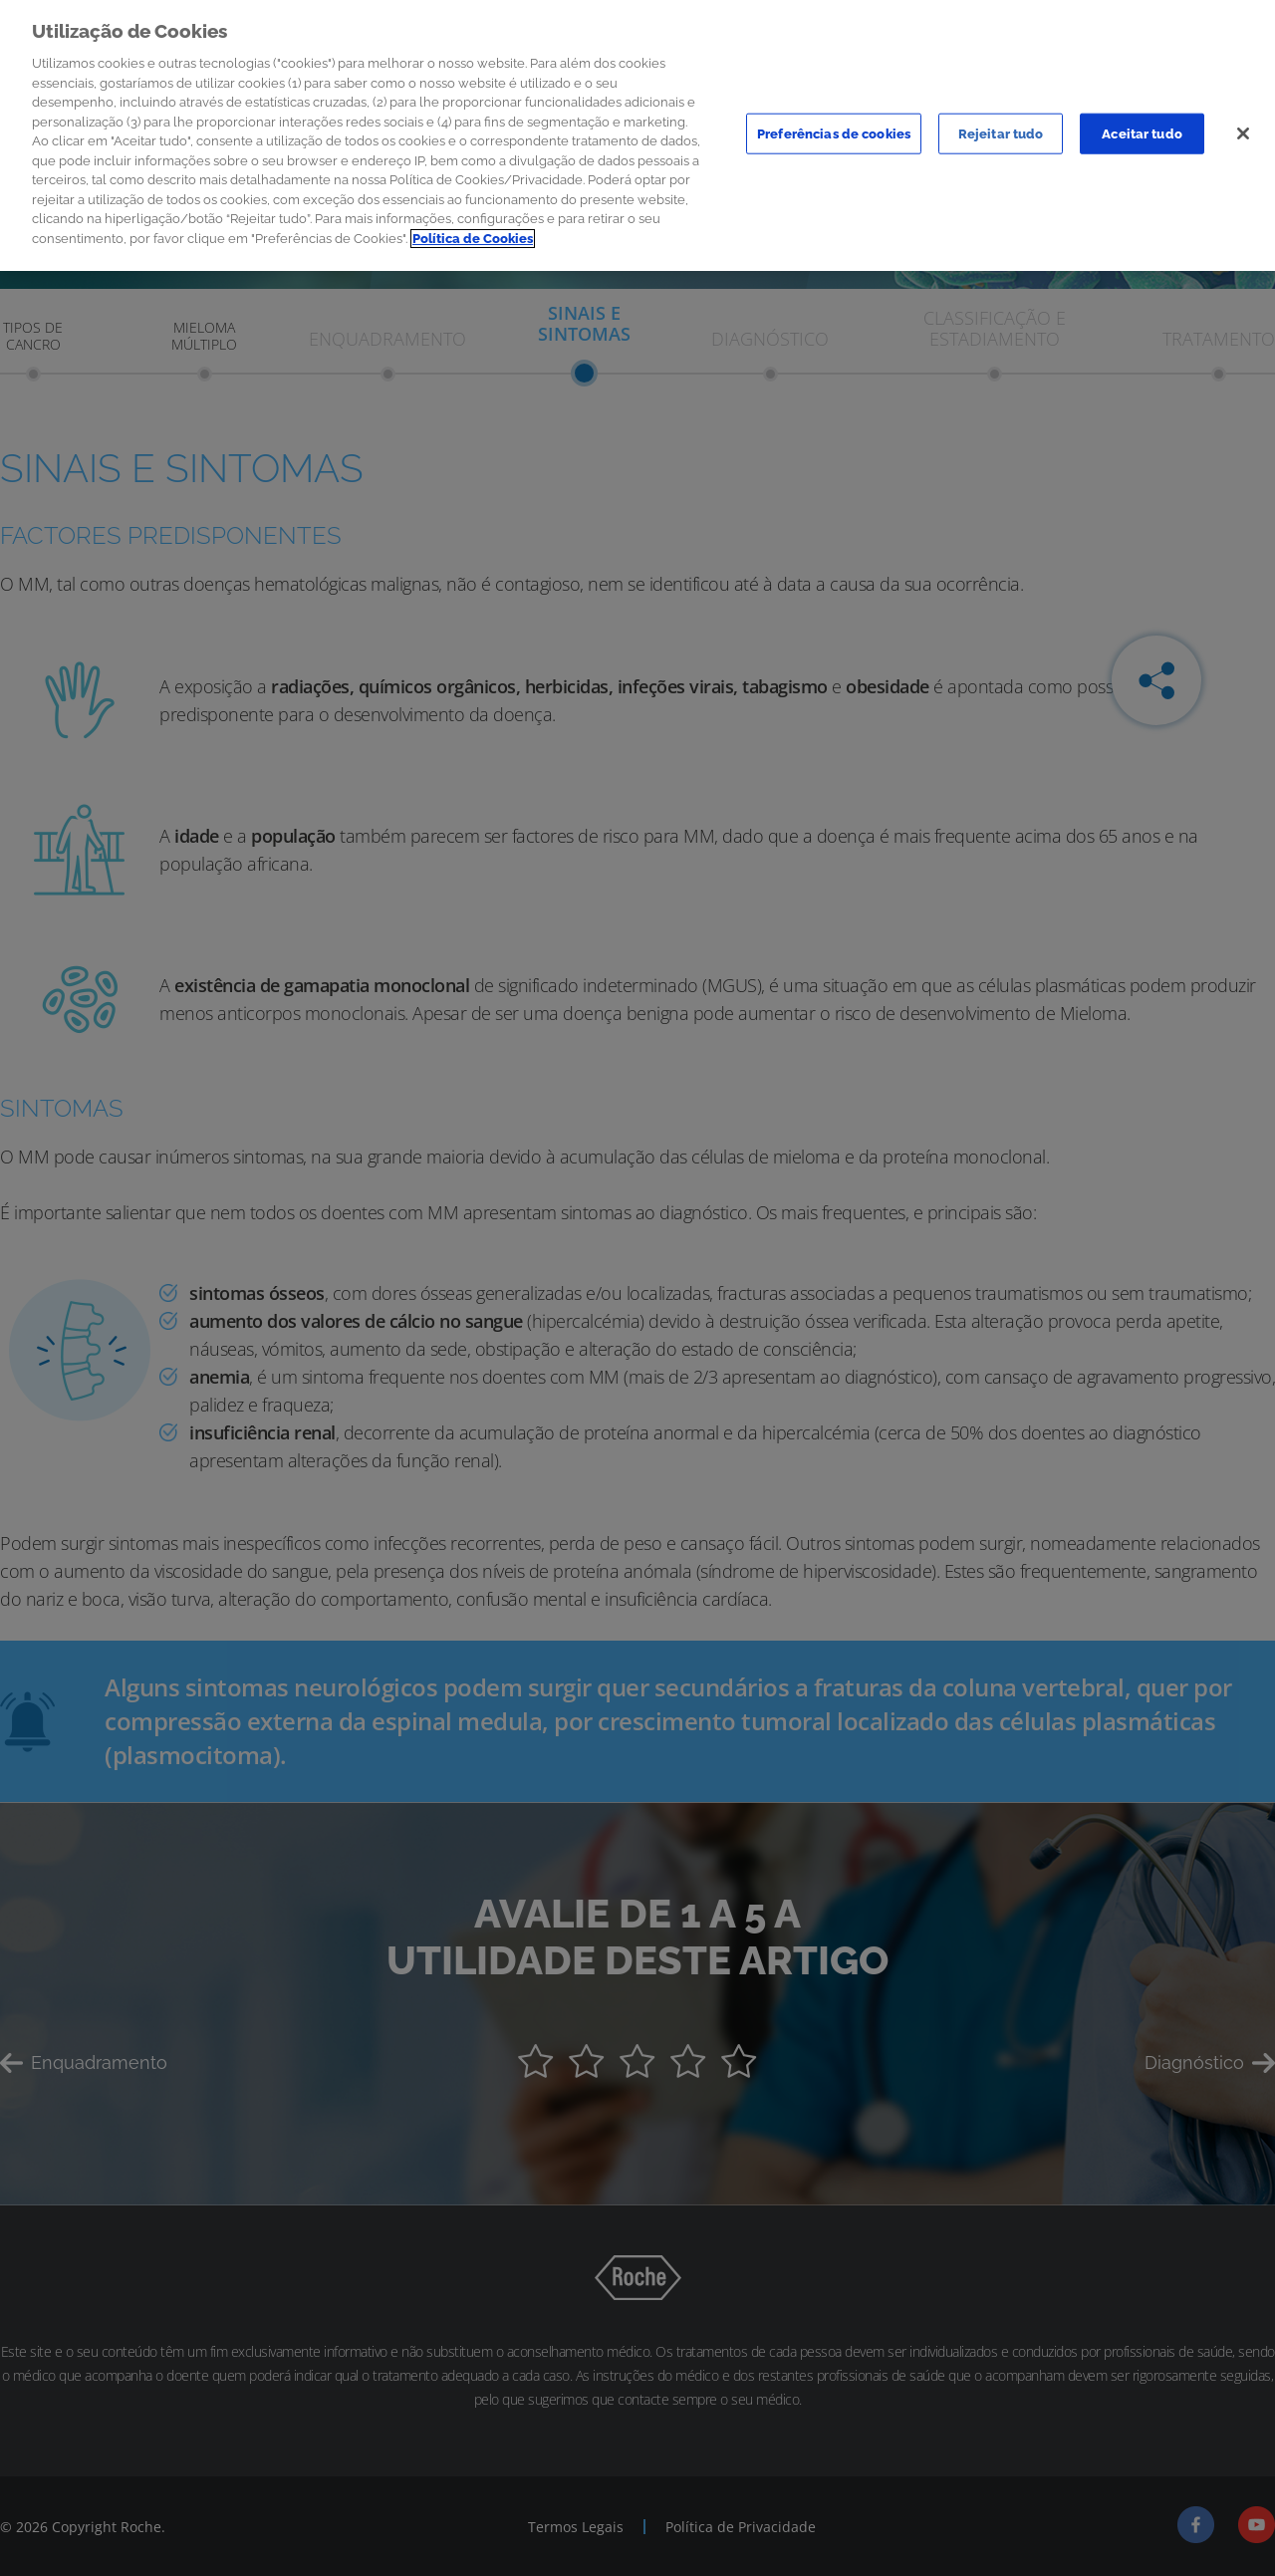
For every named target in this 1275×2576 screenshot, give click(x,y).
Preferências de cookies (833, 121)
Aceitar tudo (1142, 121)
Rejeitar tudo (1001, 121)
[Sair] (1243, 121)
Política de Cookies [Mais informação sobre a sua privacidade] (472, 226)
